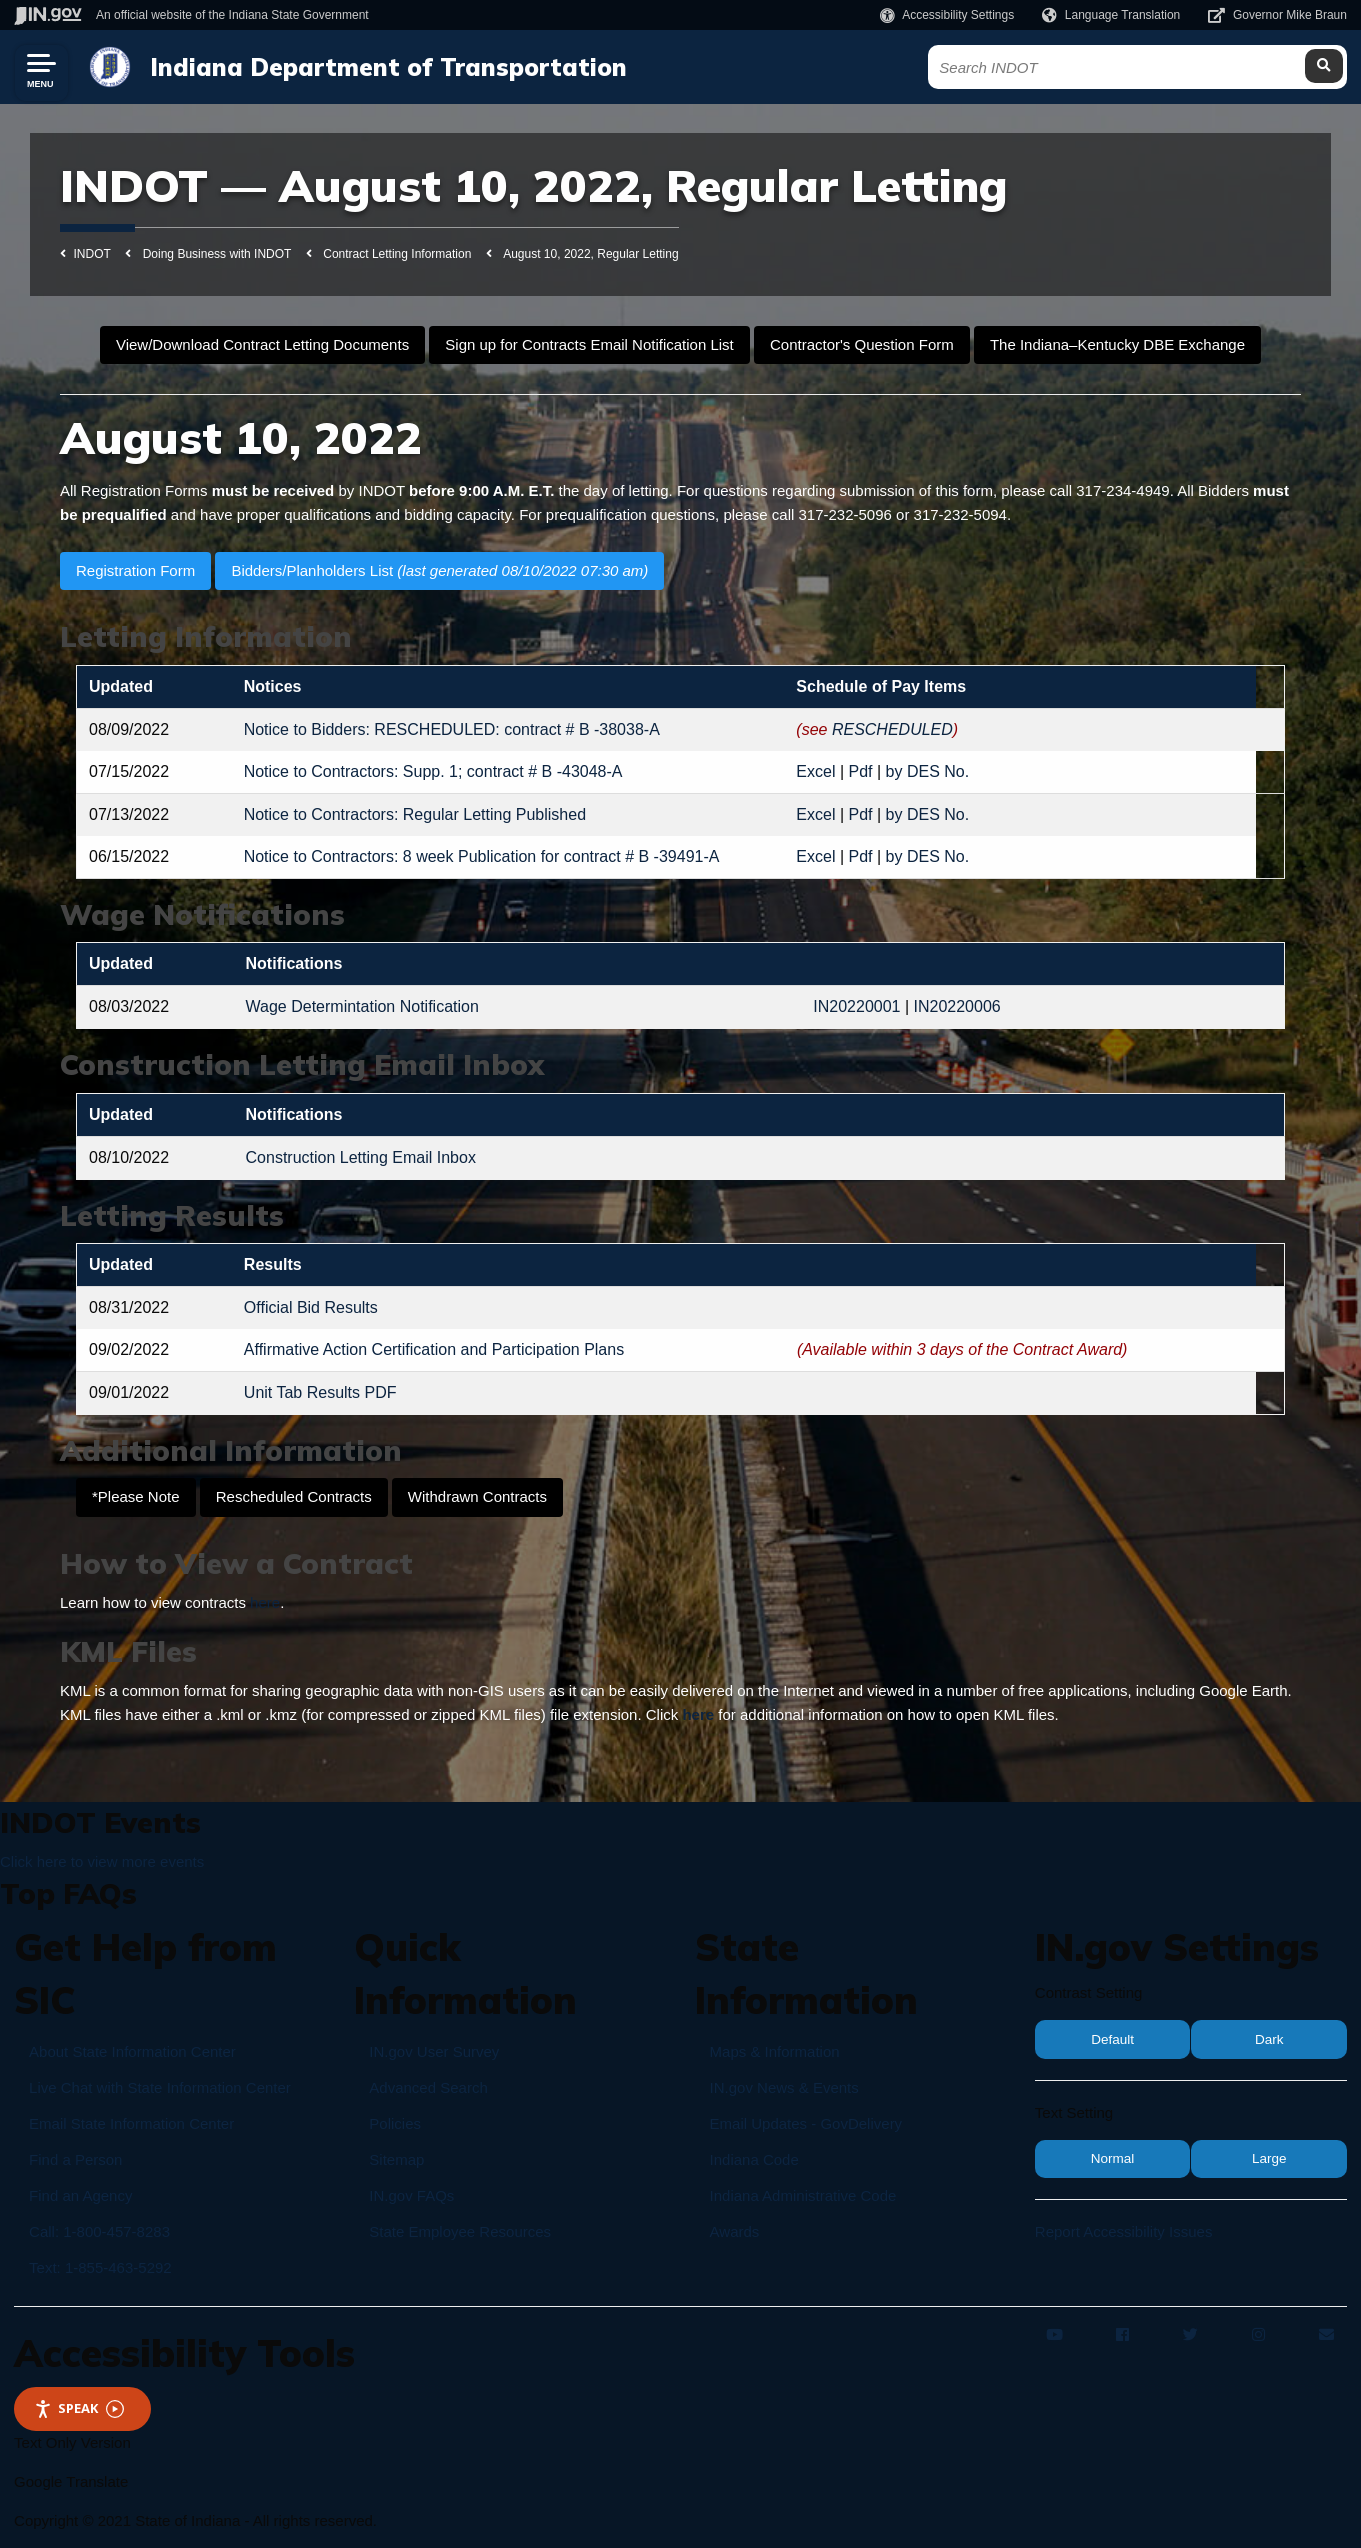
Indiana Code (754, 2159)
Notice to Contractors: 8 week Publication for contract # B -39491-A (482, 856)
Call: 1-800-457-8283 (99, 2231)
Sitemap (396, 2159)
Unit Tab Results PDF (320, 1392)
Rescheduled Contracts (294, 1496)
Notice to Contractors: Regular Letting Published (415, 814)
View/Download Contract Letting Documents (262, 344)
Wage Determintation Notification (362, 1006)
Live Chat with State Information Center (160, 2087)
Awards (735, 2231)
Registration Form (135, 570)
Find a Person (75, 2159)
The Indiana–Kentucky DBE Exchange (1117, 344)
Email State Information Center (131, 2123)
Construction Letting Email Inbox (361, 1157)
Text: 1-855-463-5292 (100, 2267)
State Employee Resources (460, 2231)
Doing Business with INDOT (217, 254)
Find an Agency (80, 2195)
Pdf (861, 771)
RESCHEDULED (892, 729)
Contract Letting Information (397, 254)
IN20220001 (856, 1006)
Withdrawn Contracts (477, 1496)
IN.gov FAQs (411, 2195)
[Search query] (1180, 67)
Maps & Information (775, 2051)
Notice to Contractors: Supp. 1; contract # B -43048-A (433, 771)
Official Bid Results (311, 1307)
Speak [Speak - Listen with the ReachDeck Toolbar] (79, 2408)
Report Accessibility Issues (1124, 2231)
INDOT (92, 254)
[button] (947, 15)
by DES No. (928, 771)
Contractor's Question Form (862, 344)
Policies (395, 2123)
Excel (815, 771)
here (265, 1602)
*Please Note (136, 1496)
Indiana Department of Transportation (383, 67)
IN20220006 (957, 1006)
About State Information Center (132, 2051)
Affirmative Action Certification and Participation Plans (434, 1349)
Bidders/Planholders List (439, 570)
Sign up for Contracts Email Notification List (589, 344)
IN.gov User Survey (434, 2051)
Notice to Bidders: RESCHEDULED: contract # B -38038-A (452, 729)
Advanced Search (428, 2087)
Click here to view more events (102, 1861)
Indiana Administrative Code (803, 2195)
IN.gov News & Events (784, 2087)
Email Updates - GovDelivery (806, 2123)
